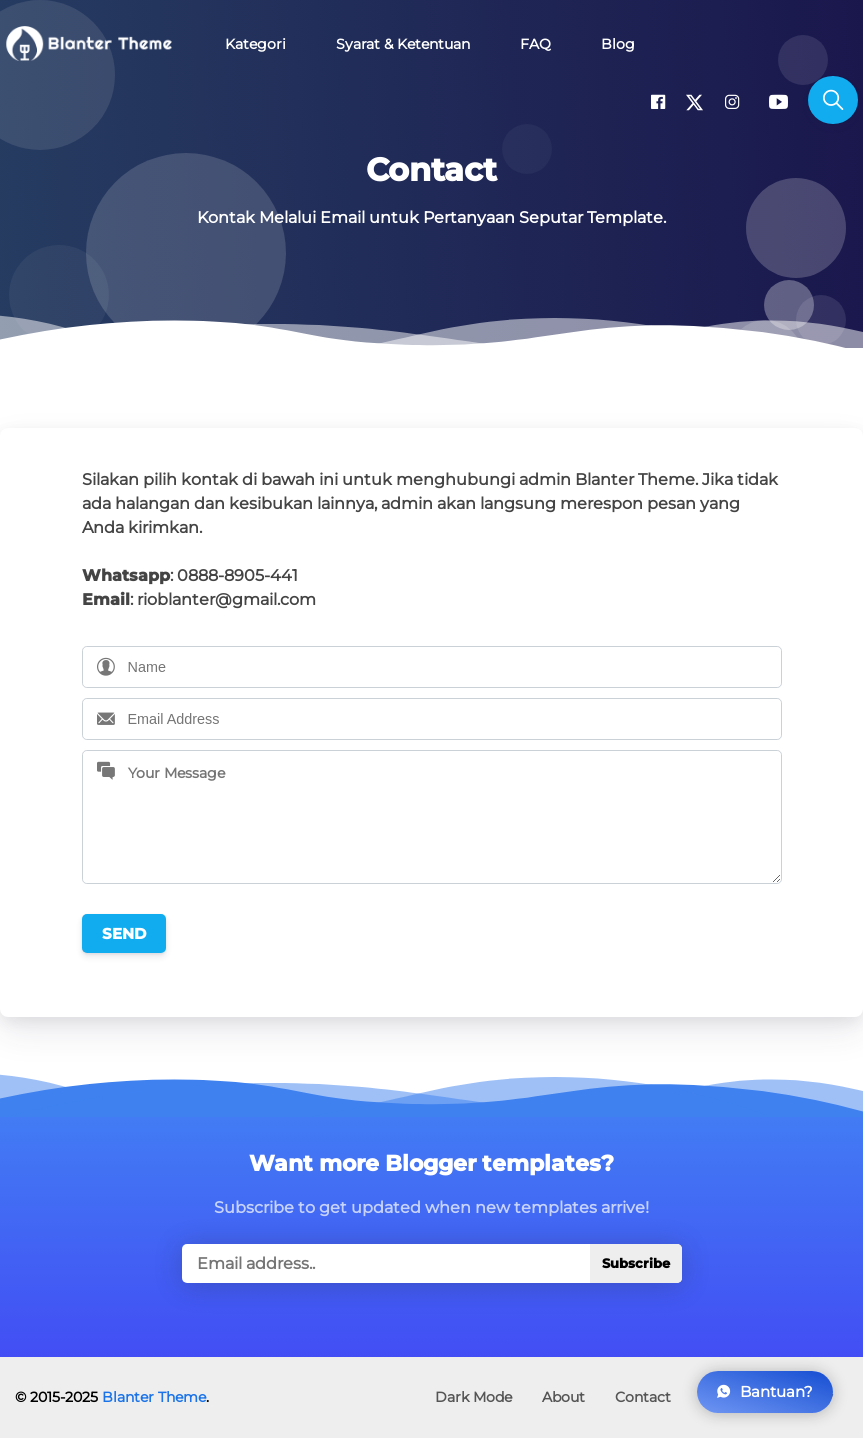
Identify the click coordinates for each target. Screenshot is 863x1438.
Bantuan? (765, 1391)
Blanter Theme (154, 1397)
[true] (432, 1263)
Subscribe (636, 1263)
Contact (643, 1397)
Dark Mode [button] (473, 1397)
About (563, 1397)
